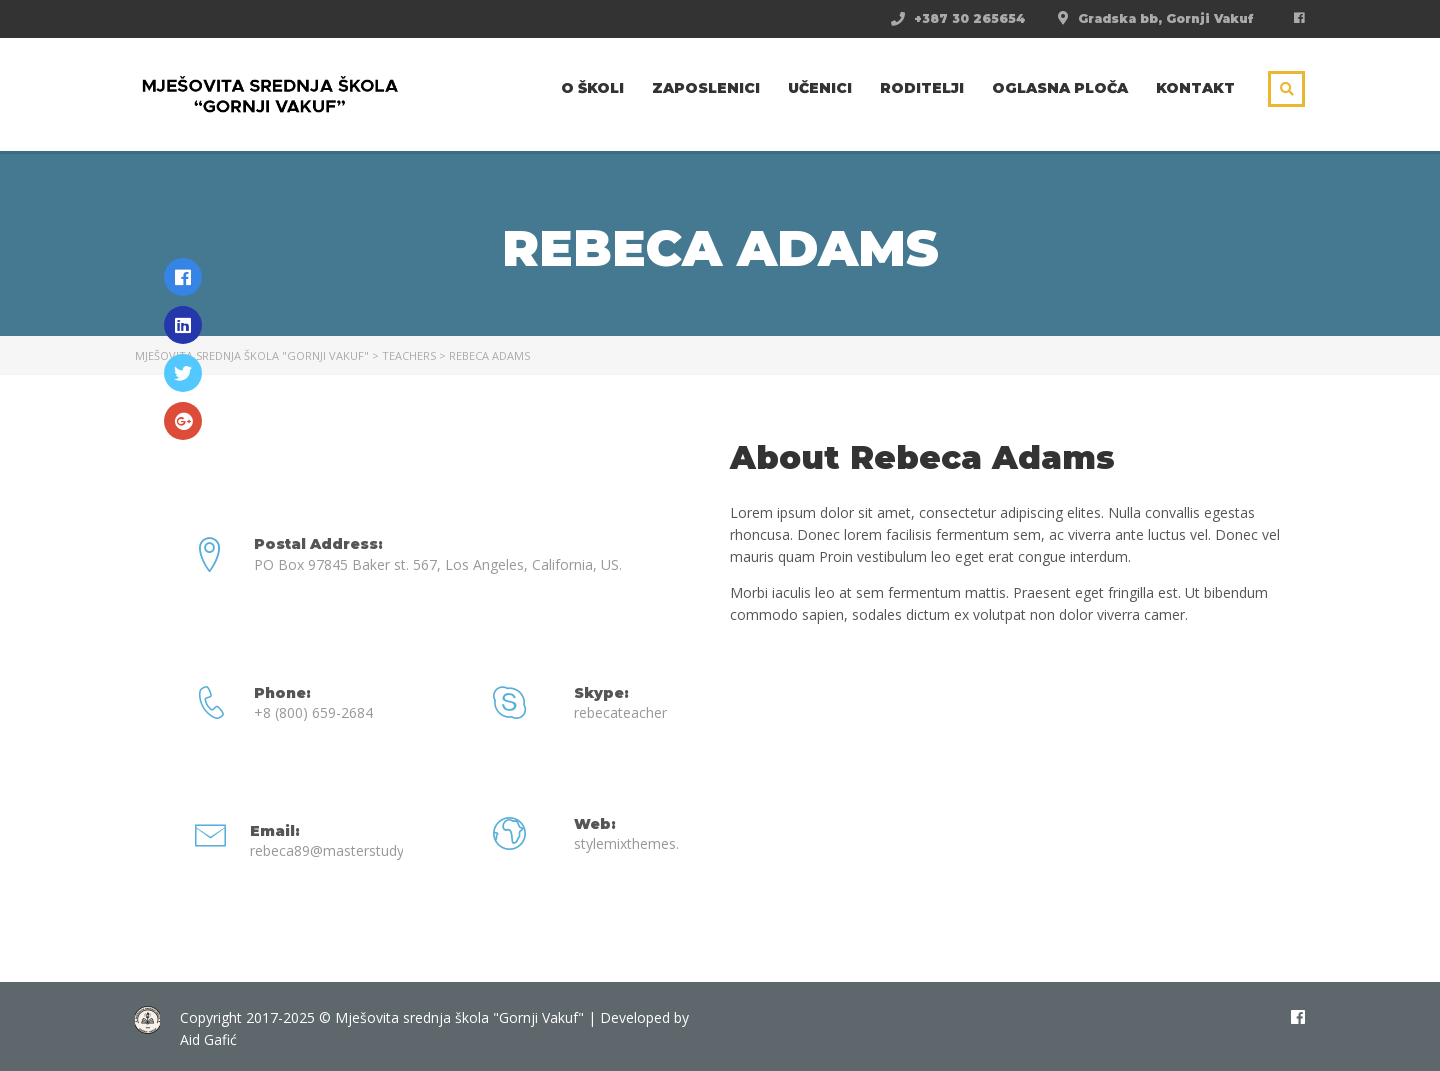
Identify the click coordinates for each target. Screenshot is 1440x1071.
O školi (592, 88)
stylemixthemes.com (641, 843)
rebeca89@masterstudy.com (343, 850)
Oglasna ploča (1060, 88)
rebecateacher (620, 712)
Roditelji (922, 88)
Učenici (820, 88)
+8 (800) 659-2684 (313, 712)
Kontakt (1195, 88)
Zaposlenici (706, 88)
